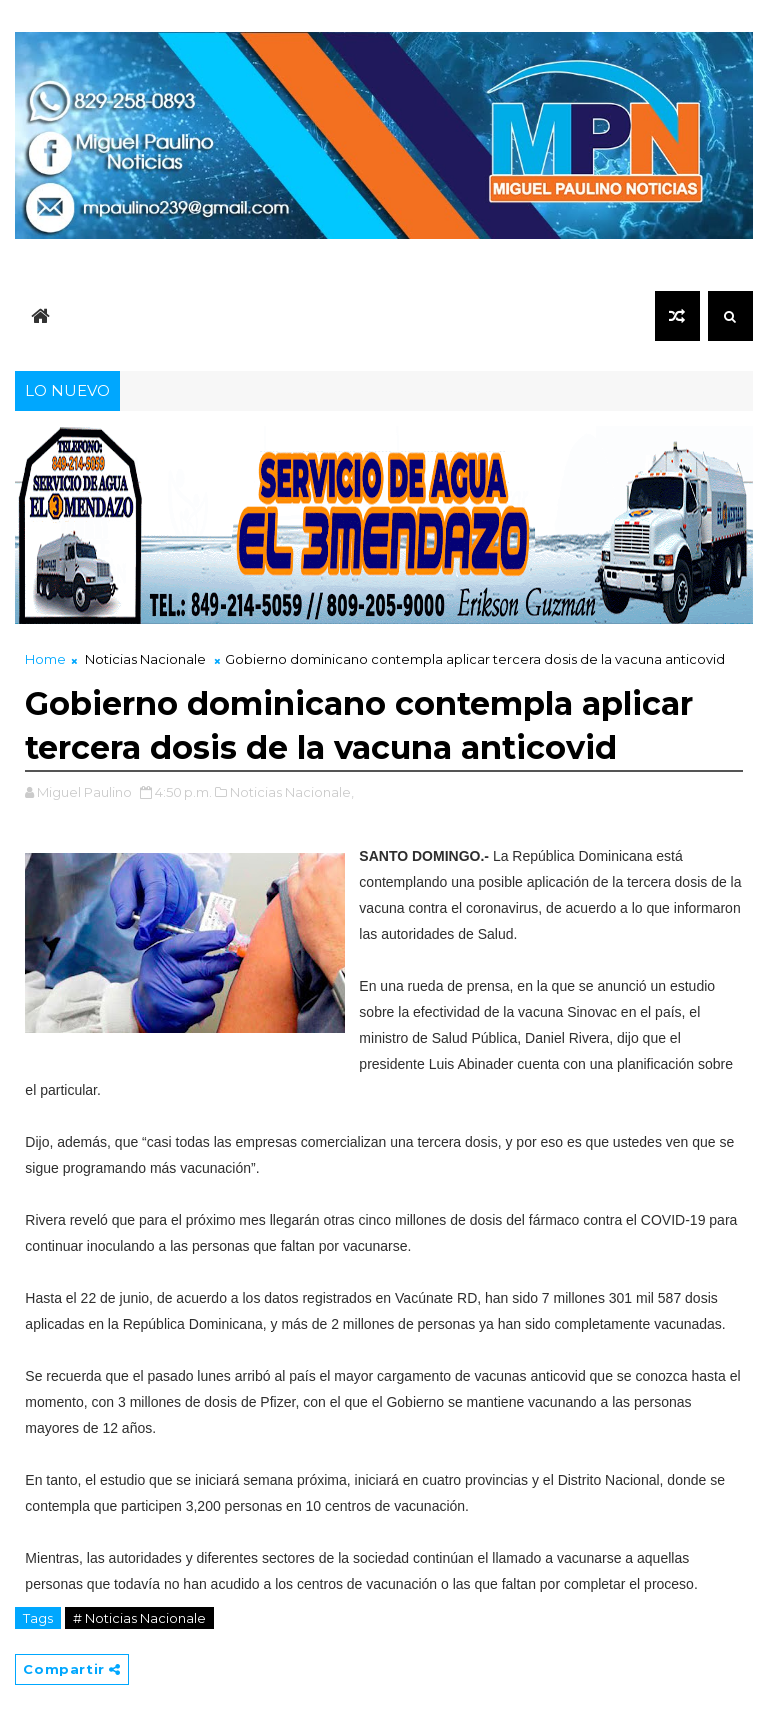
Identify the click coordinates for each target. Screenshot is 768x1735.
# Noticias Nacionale (139, 1618)
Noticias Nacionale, (292, 792)
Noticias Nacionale (145, 659)
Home (45, 659)
